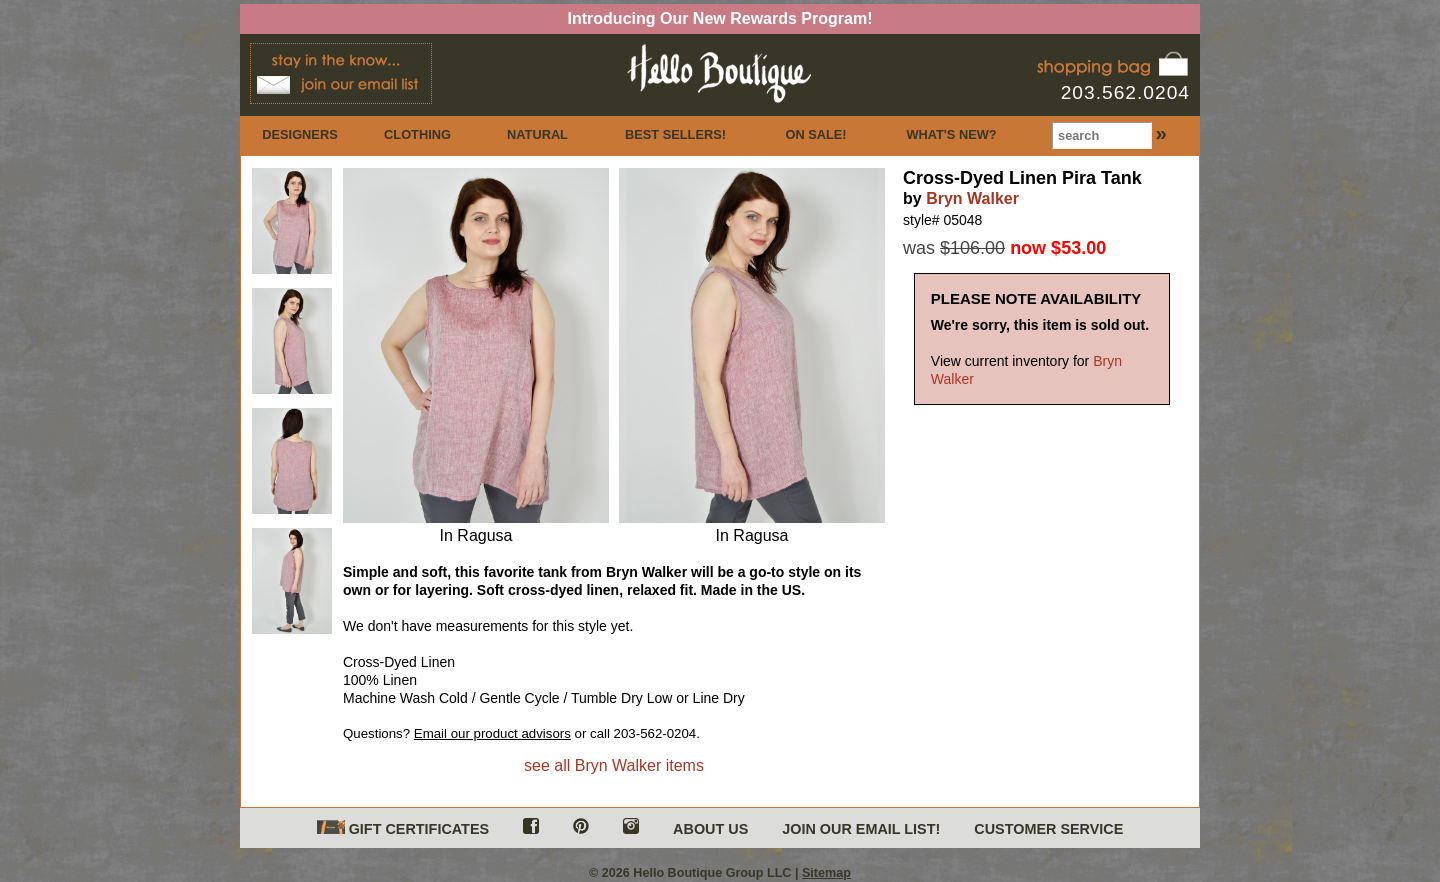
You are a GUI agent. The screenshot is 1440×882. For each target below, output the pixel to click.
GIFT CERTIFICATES (403, 828)
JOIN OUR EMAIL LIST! (861, 829)
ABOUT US (710, 829)
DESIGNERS (299, 134)
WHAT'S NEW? (951, 134)
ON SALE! (815, 134)
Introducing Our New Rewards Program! (720, 18)
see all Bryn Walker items (614, 765)
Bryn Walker (972, 198)
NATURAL (537, 134)
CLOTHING (417, 134)
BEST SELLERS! (675, 134)
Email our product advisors (492, 733)
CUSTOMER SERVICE (1048, 829)
